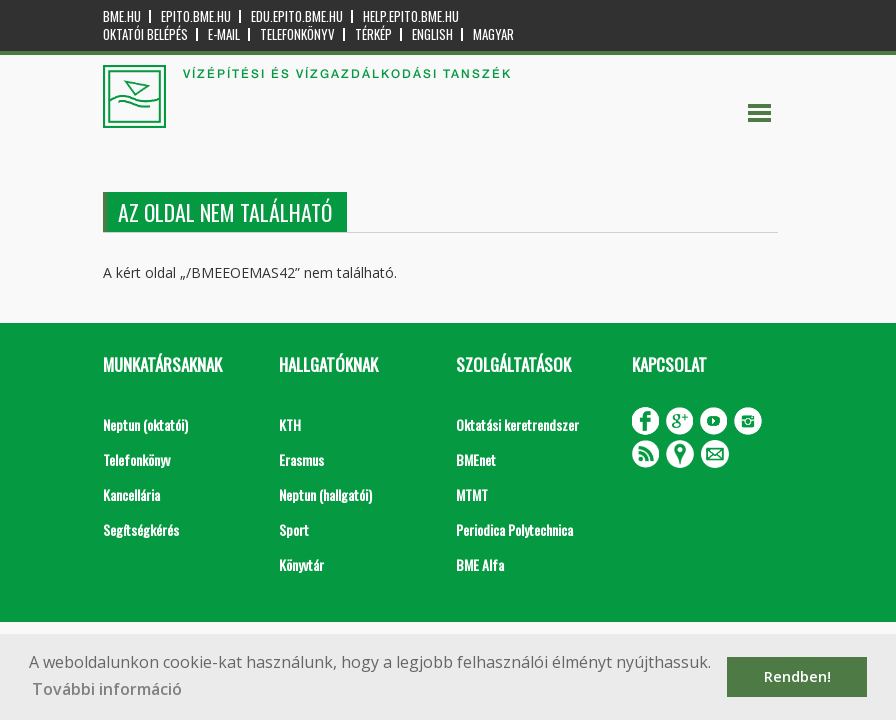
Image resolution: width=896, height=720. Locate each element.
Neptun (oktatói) (145, 424)
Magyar (493, 34)
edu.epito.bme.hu (297, 16)
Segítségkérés (141, 529)
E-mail (224, 34)
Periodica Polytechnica (514, 529)
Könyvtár (301, 564)
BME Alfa (480, 564)
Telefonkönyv (297, 34)
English (432, 34)
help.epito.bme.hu (411, 16)
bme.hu (122, 16)
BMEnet (476, 459)
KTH (290, 424)
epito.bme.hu (196, 16)
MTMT (472, 494)
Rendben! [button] (797, 676)
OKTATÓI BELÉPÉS (145, 34)
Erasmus (301, 459)
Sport (294, 529)
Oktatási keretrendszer (517, 424)
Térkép (373, 34)
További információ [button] (107, 689)
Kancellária (131, 494)
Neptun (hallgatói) (325, 494)
